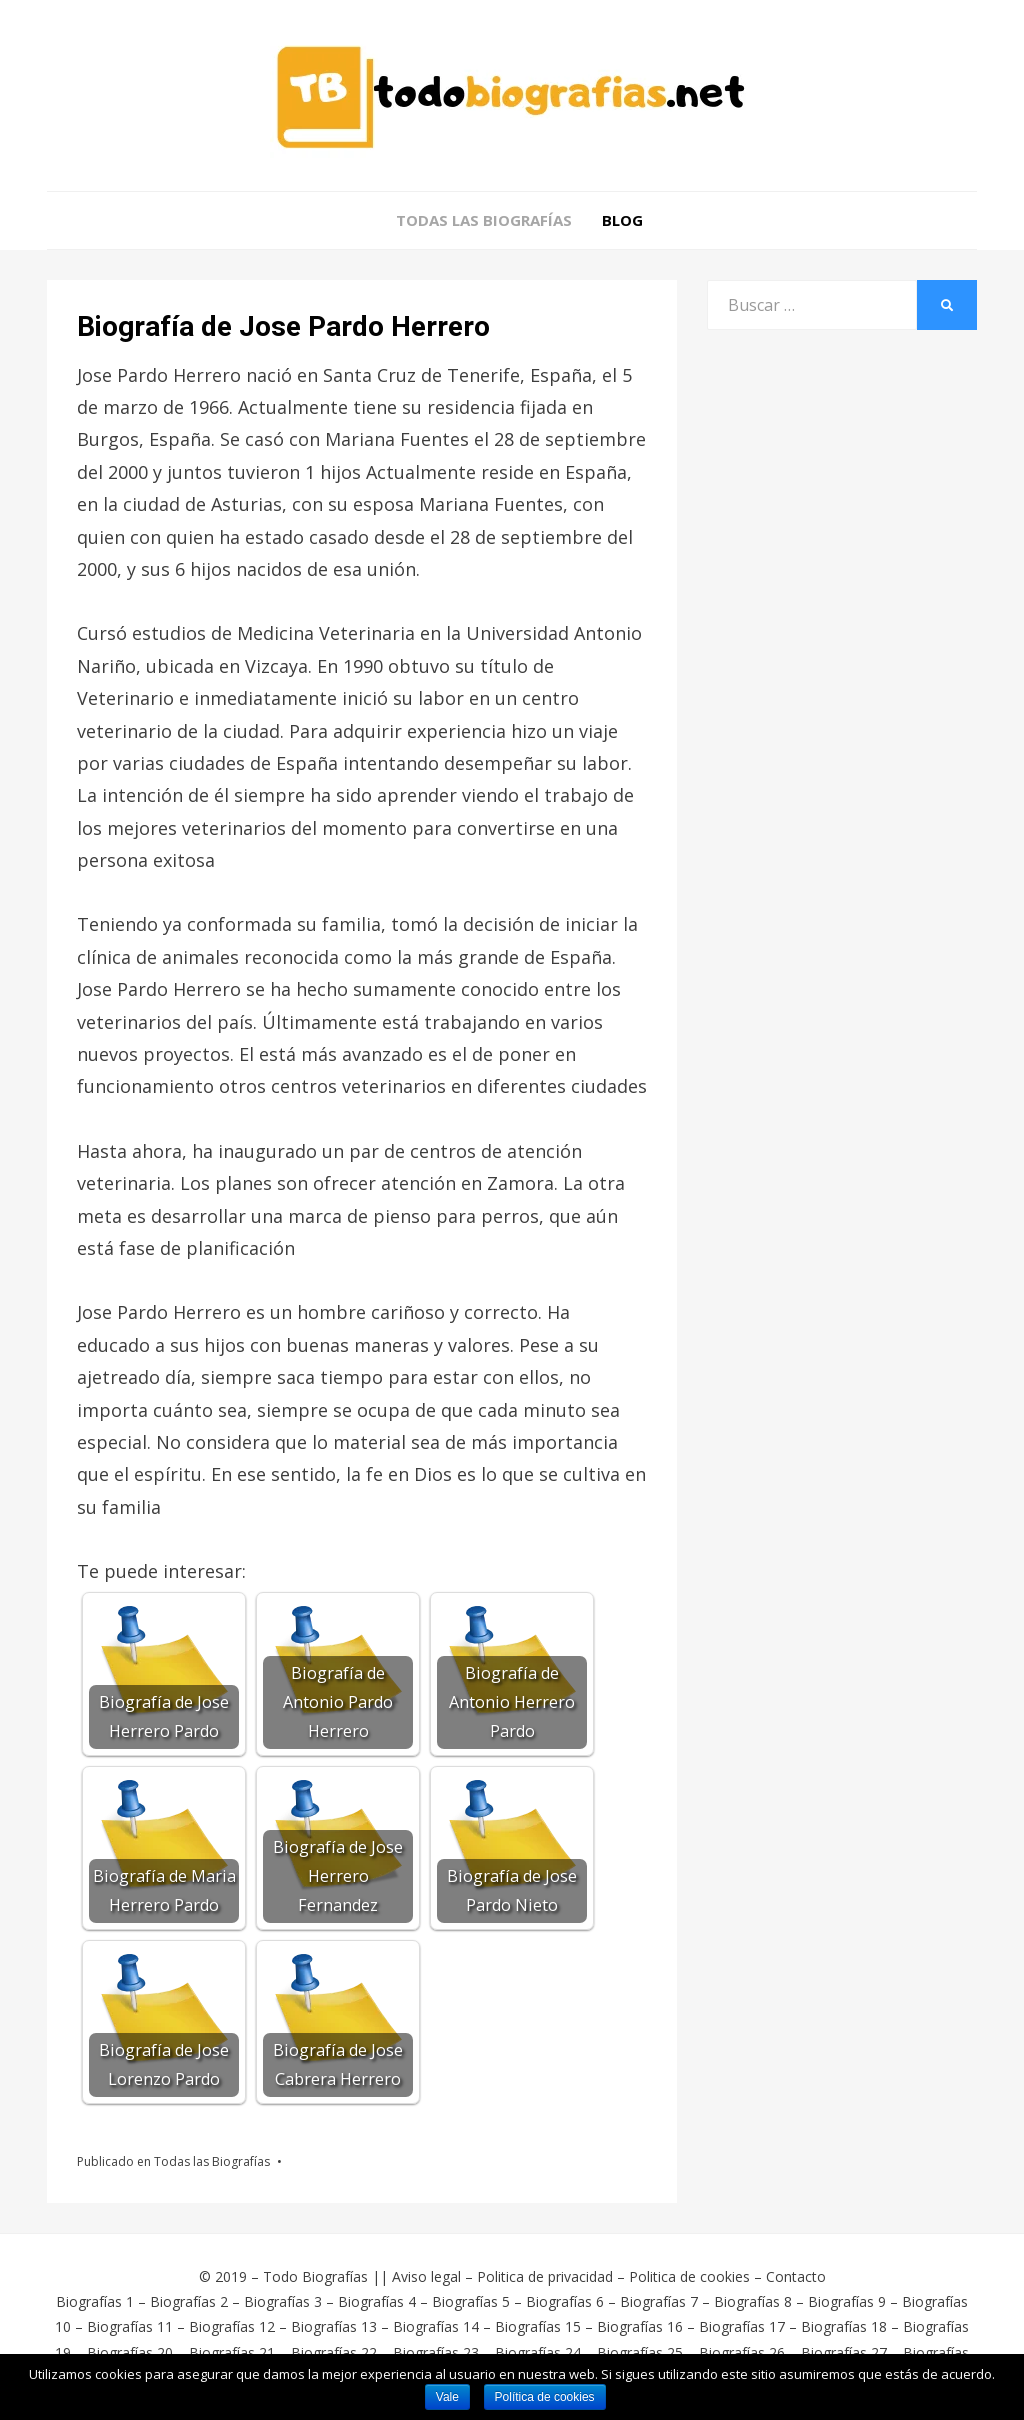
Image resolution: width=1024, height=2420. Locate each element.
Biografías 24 (538, 2352)
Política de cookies (545, 2397)
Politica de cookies (689, 2276)
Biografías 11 (130, 2326)
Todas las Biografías (484, 220)
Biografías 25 (640, 2352)
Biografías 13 (334, 2326)
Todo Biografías (315, 2276)
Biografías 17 (742, 2326)
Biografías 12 (232, 2326)
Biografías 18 (844, 2326)
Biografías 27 (844, 2352)
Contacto (796, 2276)
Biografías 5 (471, 2301)
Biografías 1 (95, 2301)
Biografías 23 (436, 2352)
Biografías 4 (377, 2301)
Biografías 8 (753, 2301)
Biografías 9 (847, 2301)
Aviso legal (426, 2276)
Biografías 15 (538, 2326)
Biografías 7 (659, 2301)
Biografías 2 (189, 2301)
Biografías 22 (334, 2352)
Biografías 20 (130, 2352)
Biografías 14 (436, 2326)
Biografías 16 (640, 2326)
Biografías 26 (742, 2352)
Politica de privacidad (545, 2276)
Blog (622, 220)
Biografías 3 (283, 2301)
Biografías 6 (565, 2301)
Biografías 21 (232, 2352)
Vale (447, 2397)
